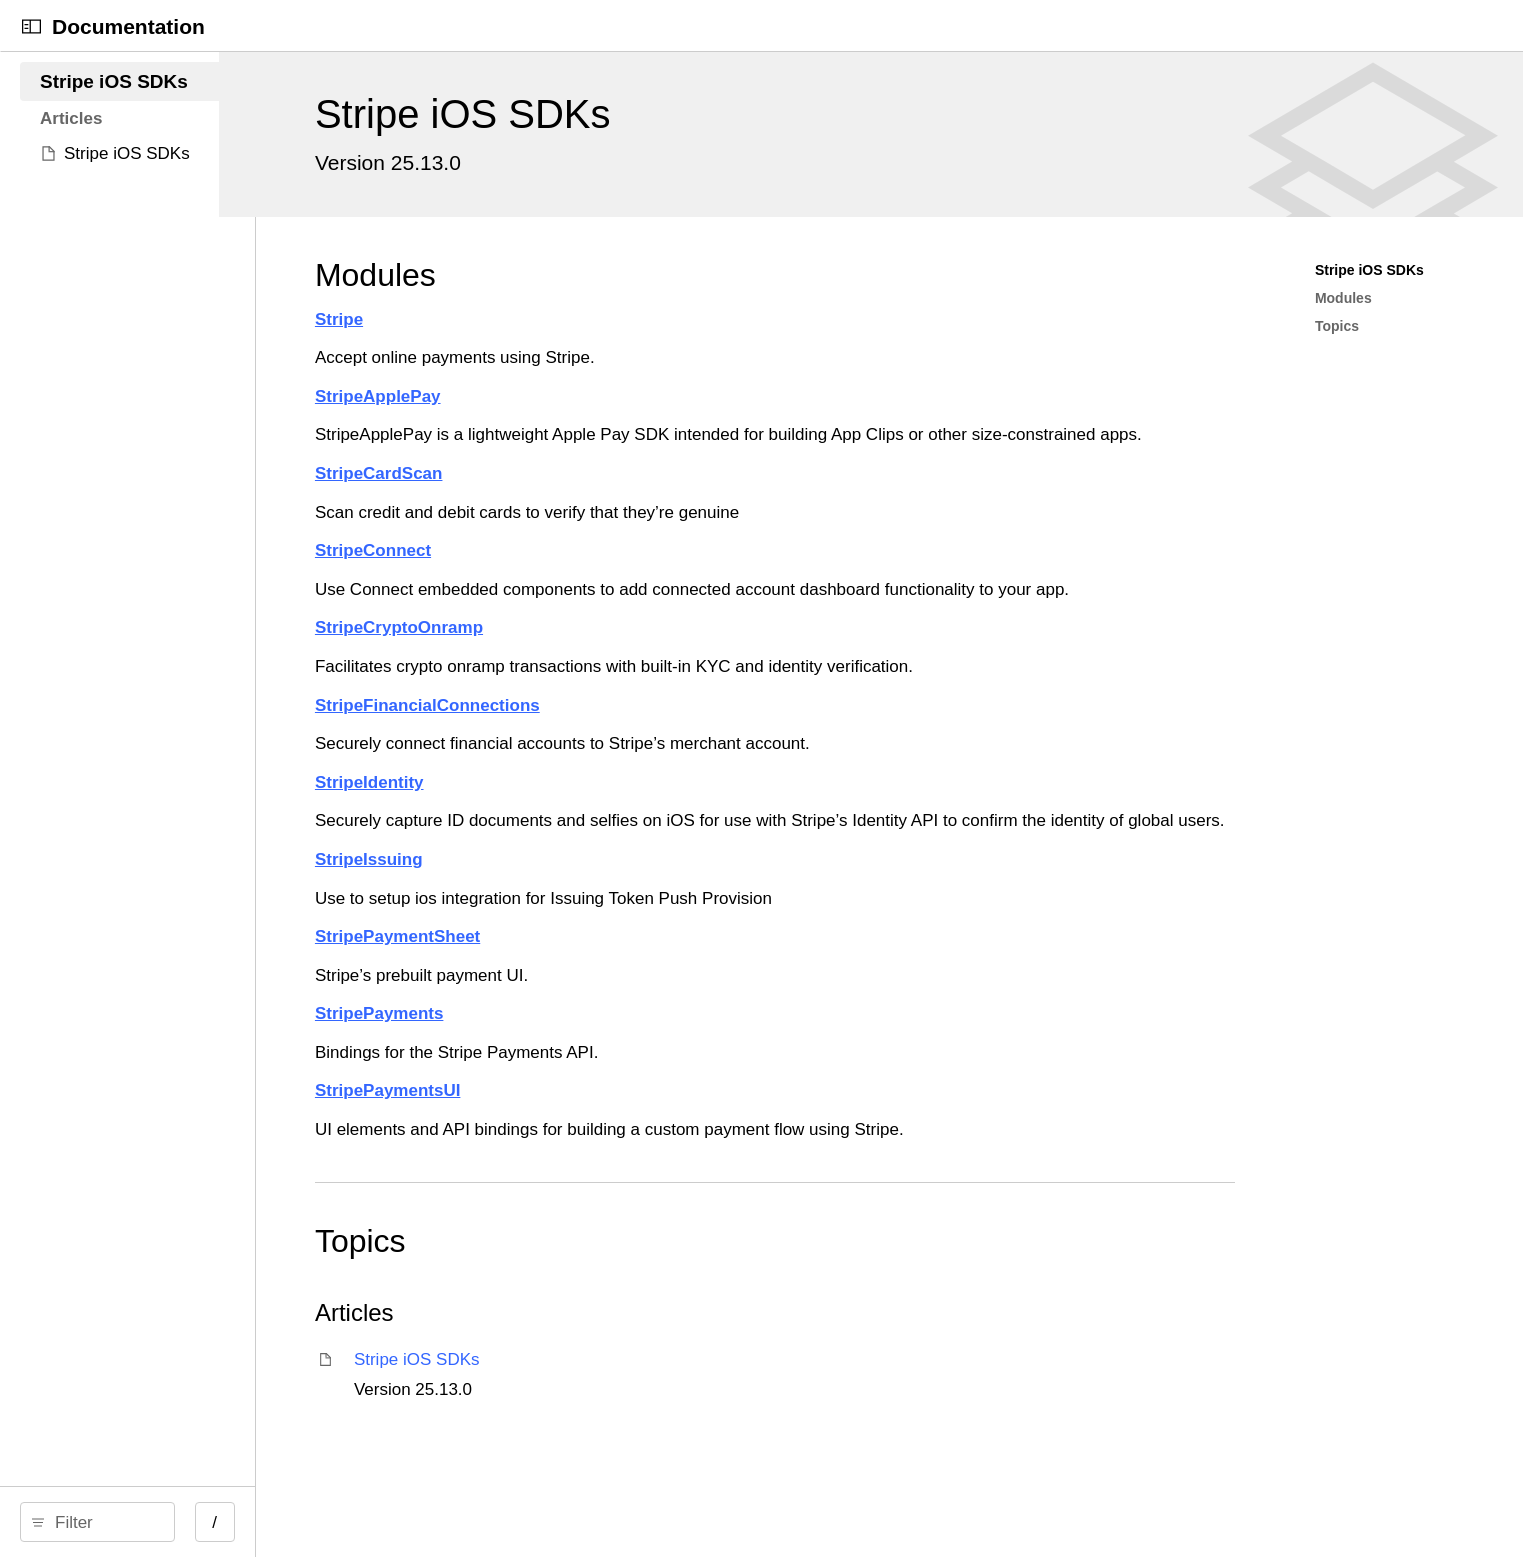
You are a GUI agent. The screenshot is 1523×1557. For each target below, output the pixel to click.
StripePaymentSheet (705, 986)
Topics (668, 1291)
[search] (241, 1522)
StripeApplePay (686, 396)
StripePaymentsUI (696, 1140)
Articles (662, 1362)
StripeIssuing (677, 909)
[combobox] (248, 1522)
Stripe (647, 319)
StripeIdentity (677, 807)
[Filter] (248, 1522)
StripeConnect (681, 575)
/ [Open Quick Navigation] (502, 1522)
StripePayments (687, 1063)
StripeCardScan (687, 498)
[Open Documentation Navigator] (31, 26)
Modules (683, 275)
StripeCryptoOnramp (707, 652)
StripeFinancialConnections (735, 730)
